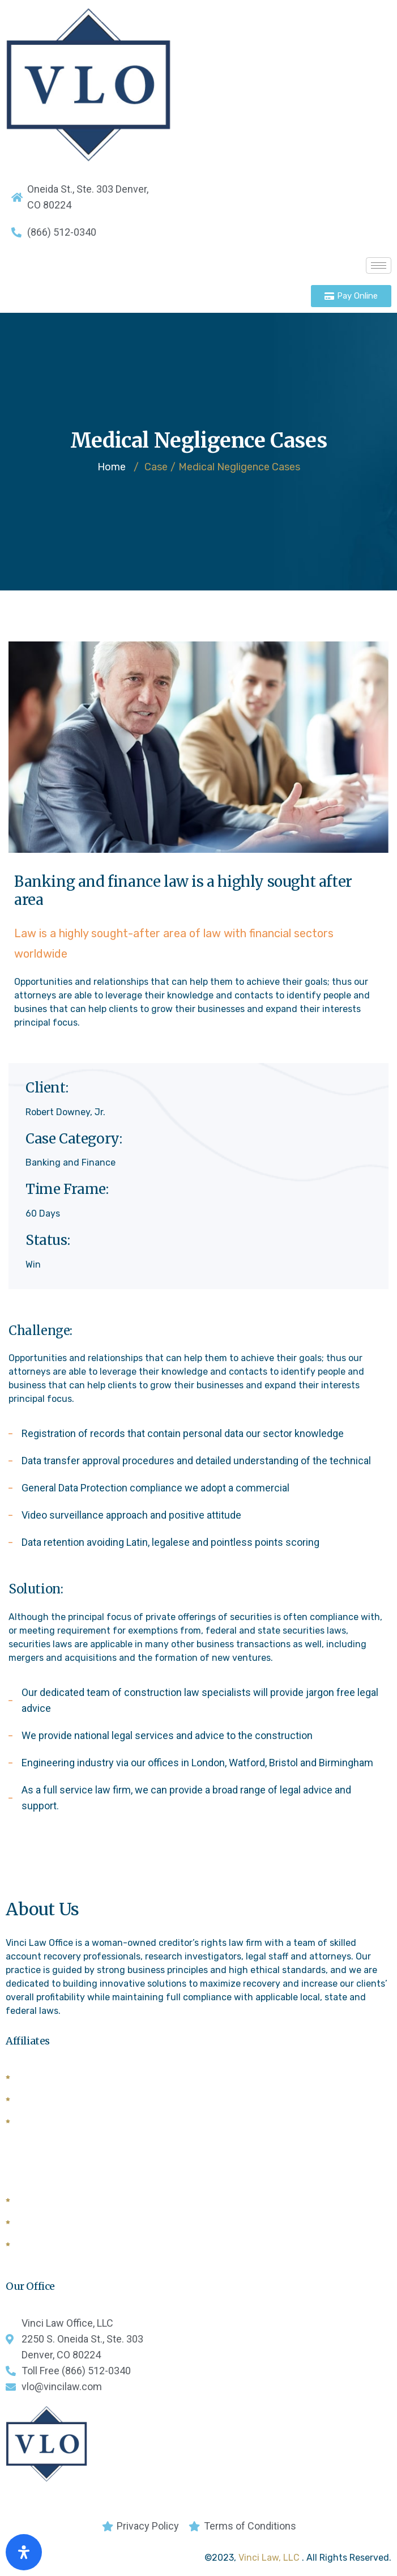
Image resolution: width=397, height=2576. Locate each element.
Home (111, 467)
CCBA (29, 2244)
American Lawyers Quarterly (77, 2077)
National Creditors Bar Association (90, 2200)
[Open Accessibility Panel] (24, 2552)
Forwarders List (50, 2121)
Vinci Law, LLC (270, 2557)
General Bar (42, 2222)
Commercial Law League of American (96, 2099)
